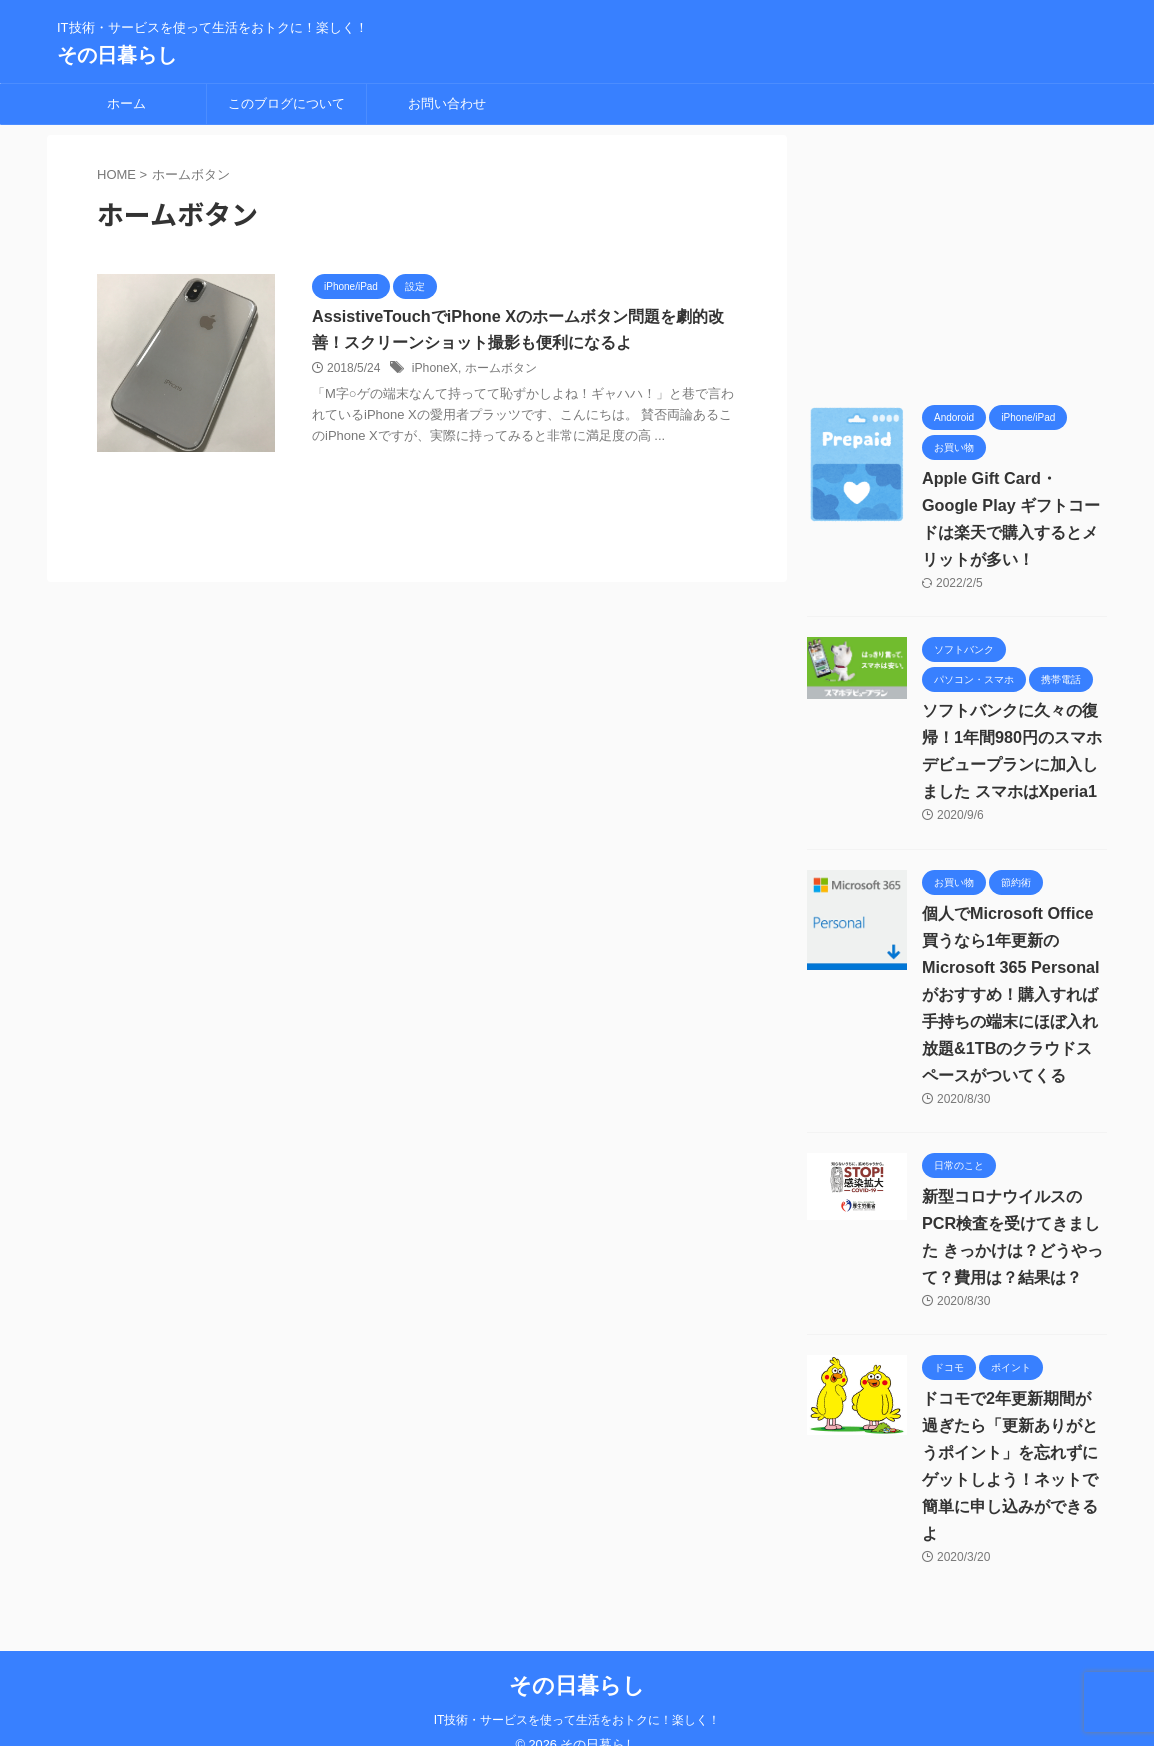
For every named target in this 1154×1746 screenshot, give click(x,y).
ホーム (126, 103)
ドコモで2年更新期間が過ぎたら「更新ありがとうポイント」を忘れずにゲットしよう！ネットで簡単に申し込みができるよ (1014, 1452)
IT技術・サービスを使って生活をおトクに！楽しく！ (577, 1693)
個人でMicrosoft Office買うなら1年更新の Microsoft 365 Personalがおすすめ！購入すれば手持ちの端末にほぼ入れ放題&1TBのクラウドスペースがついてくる (1010, 994)
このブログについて (286, 103)
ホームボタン (500, 369)
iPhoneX (434, 369)
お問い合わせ (447, 103)
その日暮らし (117, 55)
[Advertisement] (957, 260)
